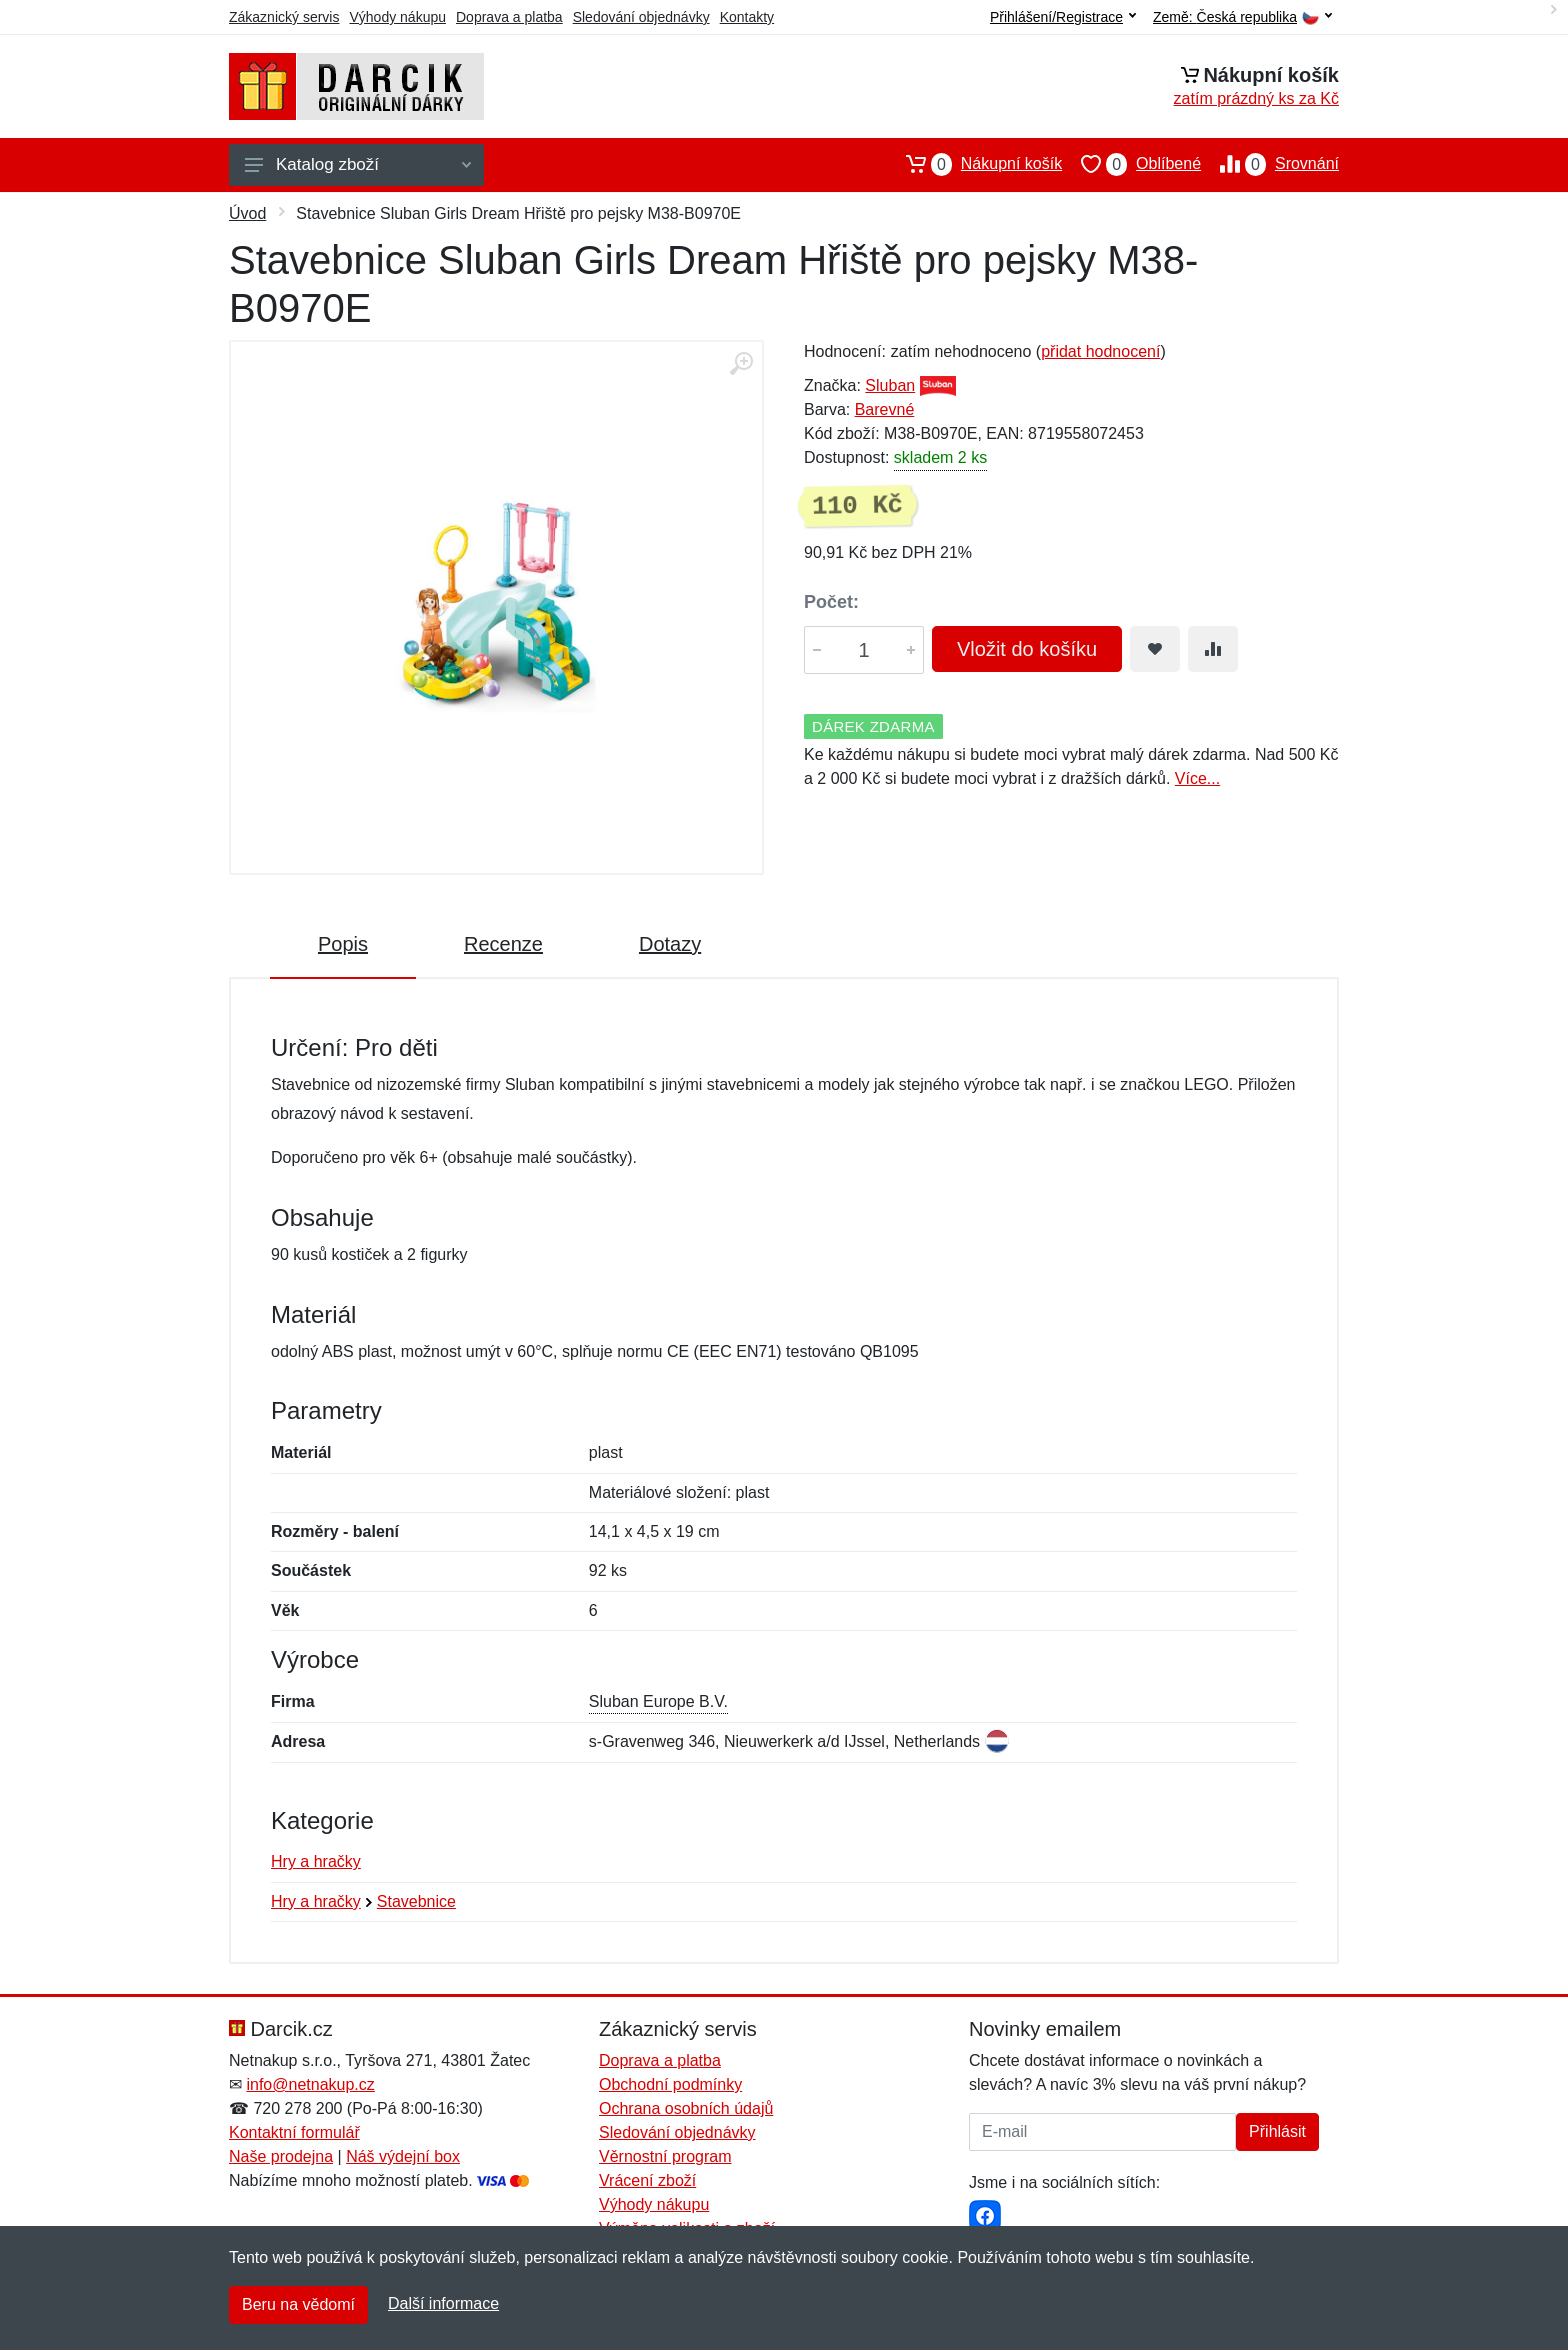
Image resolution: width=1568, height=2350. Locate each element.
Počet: (831, 602)
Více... (1197, 778)
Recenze (503, 944)
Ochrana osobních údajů (686, 2108)
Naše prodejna (281, 2156)
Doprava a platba (509, 17)
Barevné (885, 409)
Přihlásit (1277, 2131)
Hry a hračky (316, 1861)
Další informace (443, 2303)
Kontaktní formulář (294, 2132)
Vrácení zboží (647, 2180)
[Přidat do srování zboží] (1213, 649)
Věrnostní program (665, 2156)
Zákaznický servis (284, 17)
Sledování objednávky (641, 17)
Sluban (890, 385)
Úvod (247, 213)
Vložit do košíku (1027, 649)
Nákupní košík (974, 164)
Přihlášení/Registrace (1063, 17)
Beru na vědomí (298, 2304)
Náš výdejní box (403, 2156)
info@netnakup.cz (310, 2084)
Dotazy (670, 944)
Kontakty (747, 17)
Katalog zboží (358, 164)
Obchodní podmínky (670, 2084)
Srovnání (1270, 164)
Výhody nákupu (397, 17)
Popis (343, 944)
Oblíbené (1131, 164)
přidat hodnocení (1100, 351)
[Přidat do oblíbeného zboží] (1155, 649)
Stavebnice (416, 1901)
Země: (1242, 17)
